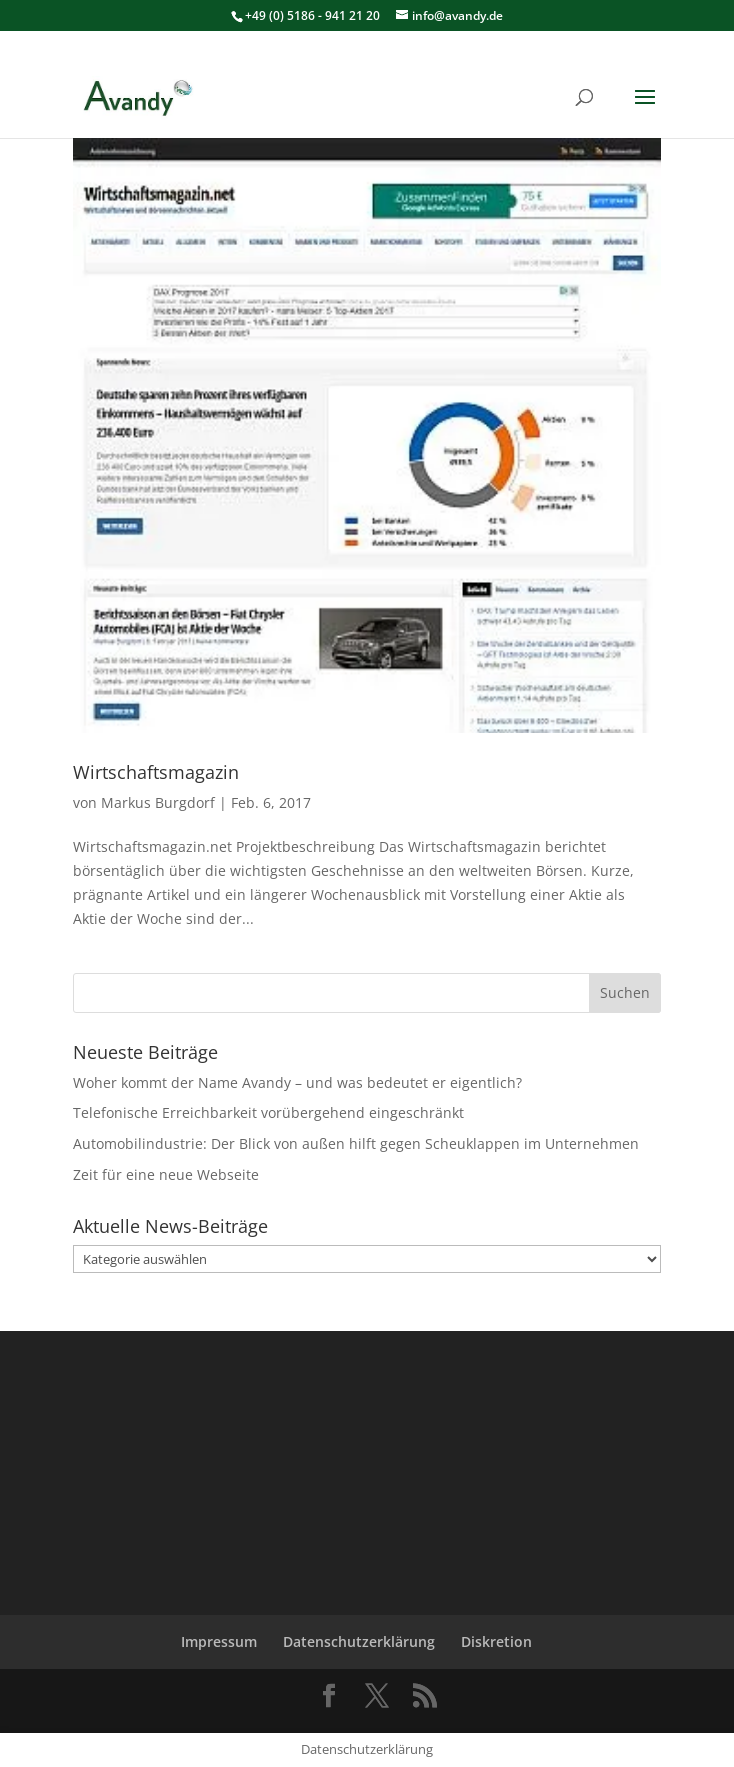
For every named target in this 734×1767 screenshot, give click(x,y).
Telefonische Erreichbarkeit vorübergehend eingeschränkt (268, 1112)
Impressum (219, 1641)
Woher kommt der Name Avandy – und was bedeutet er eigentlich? (297, 1082)
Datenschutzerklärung (359, 1641)
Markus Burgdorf (158, 802)
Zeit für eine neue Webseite (166, 1174)
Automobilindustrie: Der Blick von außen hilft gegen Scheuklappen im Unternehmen (356, 1143)
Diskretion (496, 1641)
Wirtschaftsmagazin (156, 772)
